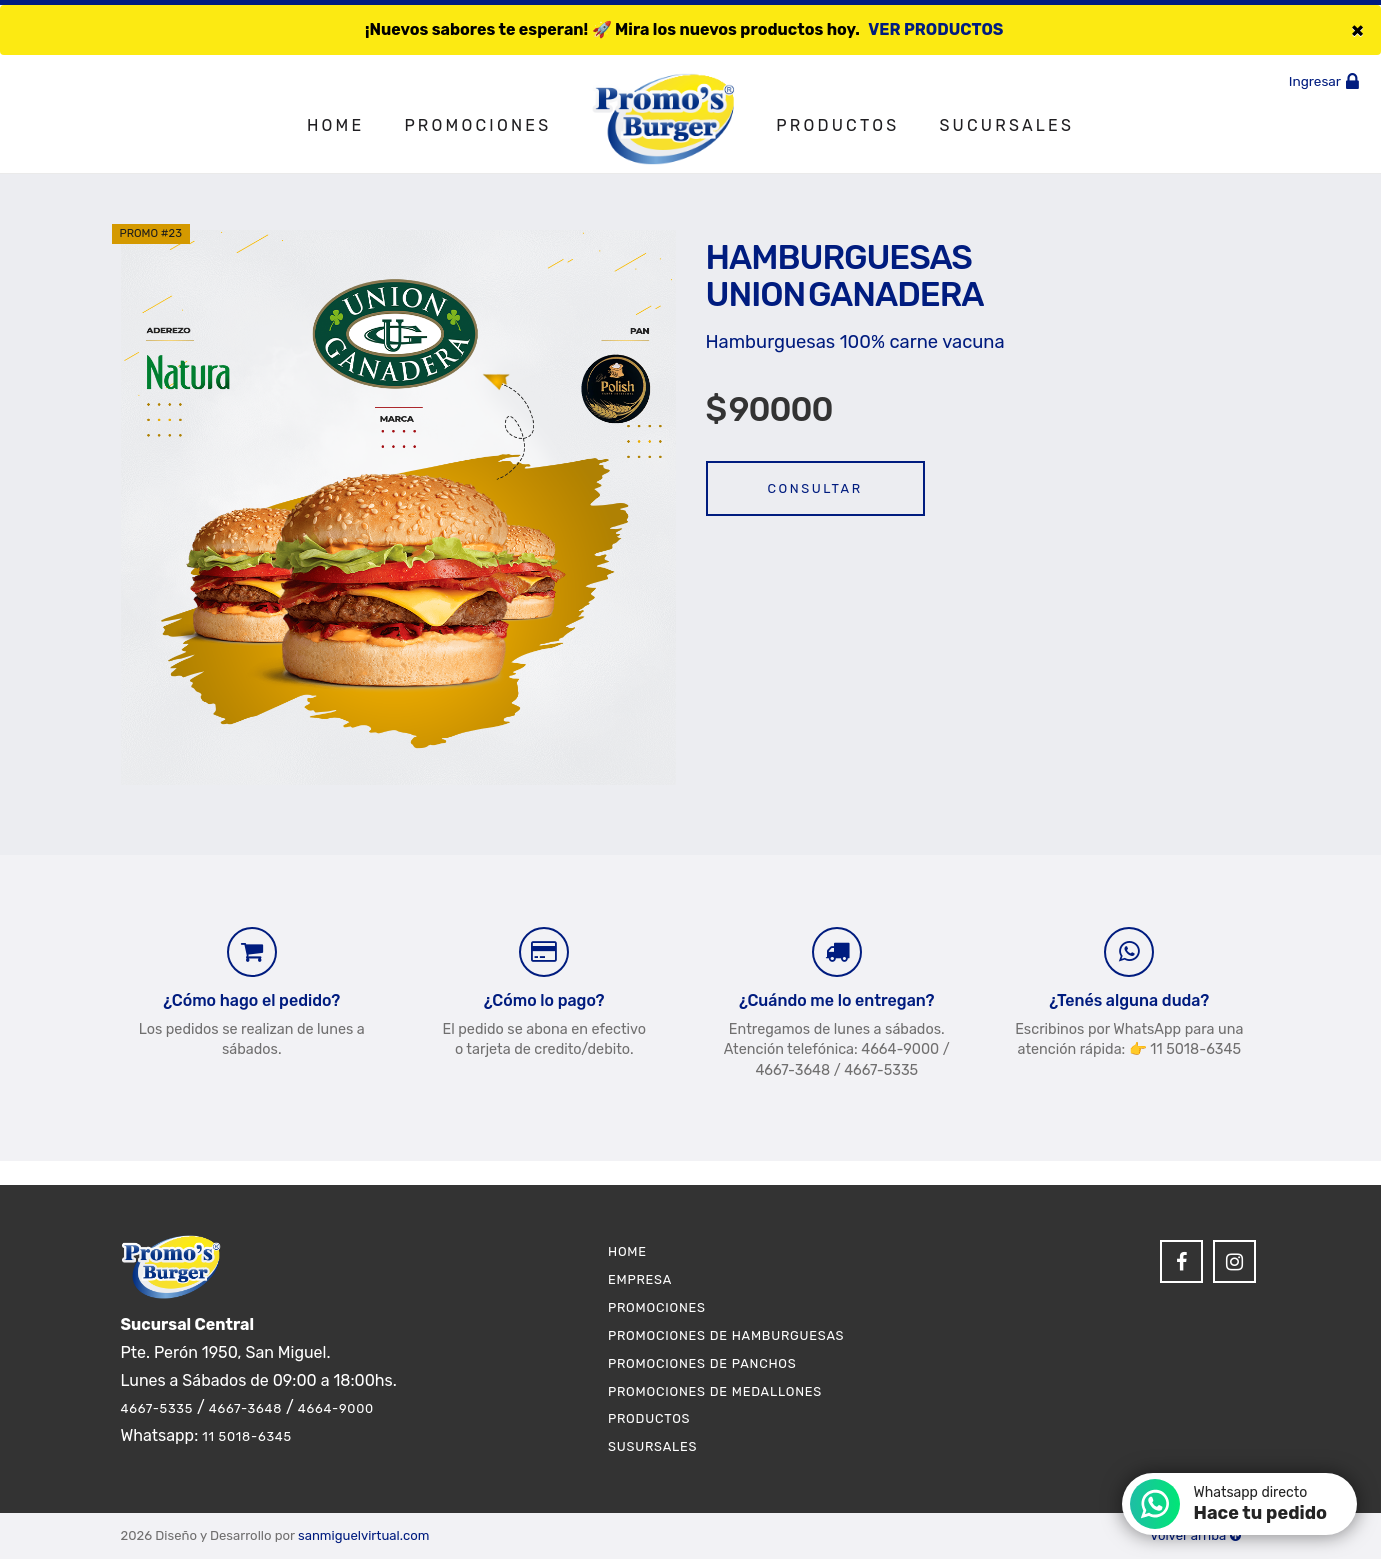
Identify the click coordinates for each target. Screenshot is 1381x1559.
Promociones (477, 125)
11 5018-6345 (247, 1436)
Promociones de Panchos (702, 1363)
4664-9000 (336, 1408)
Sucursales (1006, 125)
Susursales (652, 1446)
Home (335, 125)
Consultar (815, 488)
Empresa (640, 1279)
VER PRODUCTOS (935, 29)
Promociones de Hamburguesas (726, 1335)
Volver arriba (1195, 1535)
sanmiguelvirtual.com (363, 1535)
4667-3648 (245, 1408)
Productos (837, 125)
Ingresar (1327, 80)
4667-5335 (157, 1408)
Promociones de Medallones (715, 1391)
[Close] (1357, 29)
